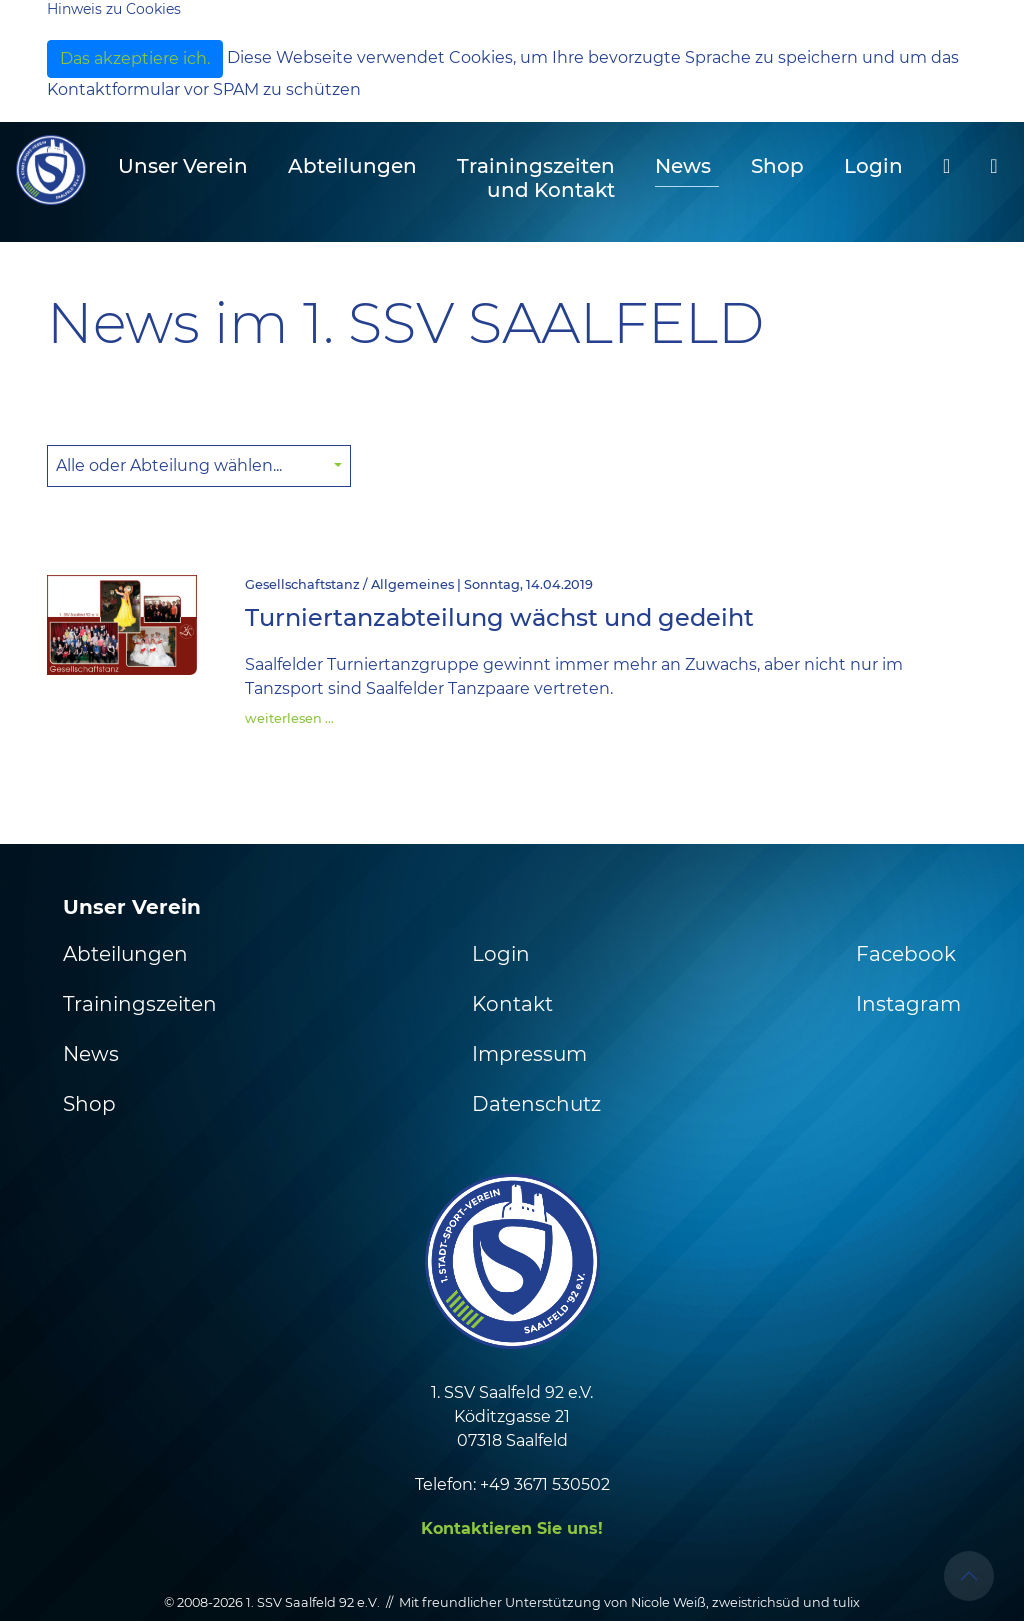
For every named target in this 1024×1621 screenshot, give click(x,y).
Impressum (529, 1054)
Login (873, 166)
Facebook (906, 954)
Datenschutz (536, 1104)
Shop (777, 166)
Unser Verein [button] (183, 166)
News (683, 166)
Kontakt (512, 1004)
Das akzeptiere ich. (135, 58)
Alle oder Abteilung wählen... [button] (171, 465)
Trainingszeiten (140, 1004)
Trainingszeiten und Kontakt (536, 178)
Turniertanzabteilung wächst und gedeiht (499, 617)
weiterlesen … (289, 718)
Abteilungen (125, 954)
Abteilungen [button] (352, 166)
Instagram (908, 1004)
